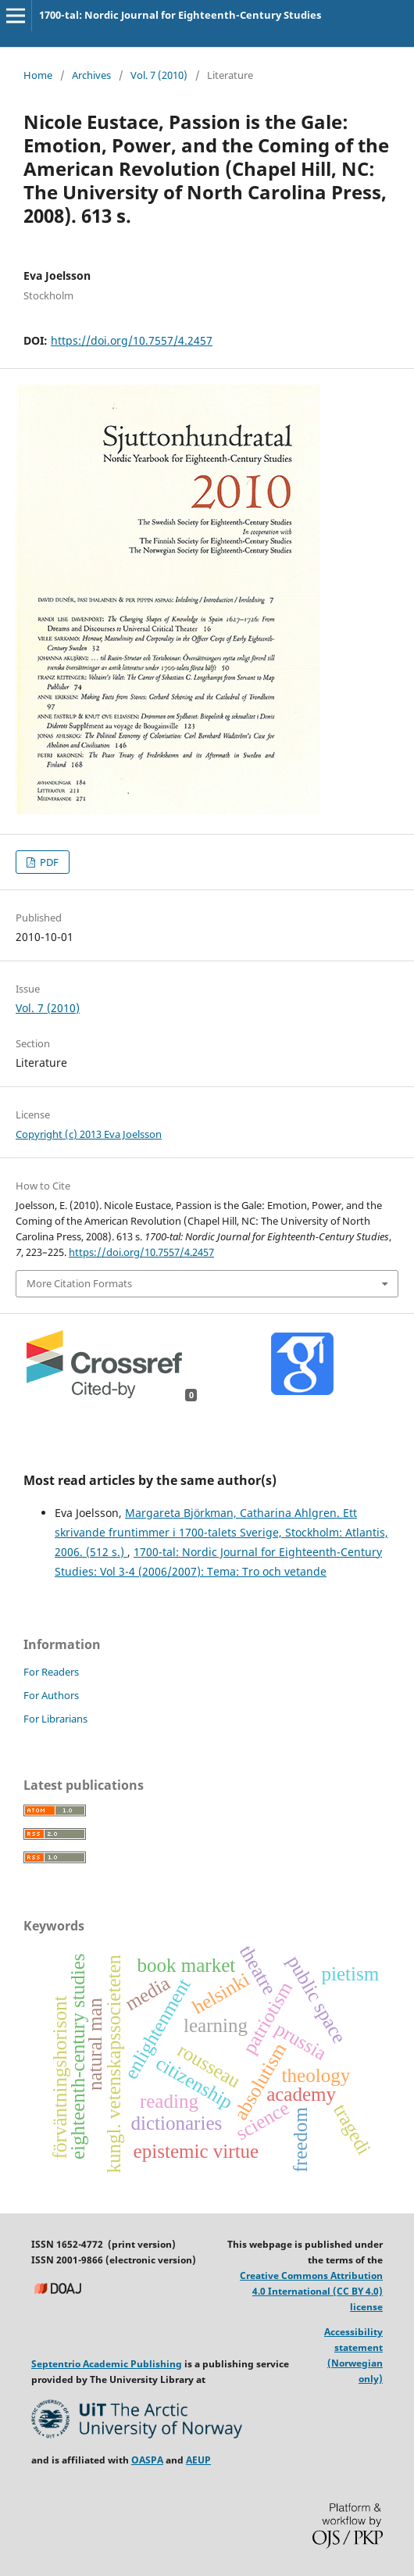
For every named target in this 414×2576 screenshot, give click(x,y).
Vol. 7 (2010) (158, 75)
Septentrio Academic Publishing (106, 2363)
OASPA (147, 2460)
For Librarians (55, 1719)
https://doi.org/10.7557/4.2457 (131, 340)
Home (37, 75)
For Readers (51, 1672)
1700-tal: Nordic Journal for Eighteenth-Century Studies (180, 15)
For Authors (51, 1695)
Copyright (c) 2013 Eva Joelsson (89, 1134)
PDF (48, 862)
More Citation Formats (79, 1283)
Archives (91, 75)
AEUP (198, 2460)
